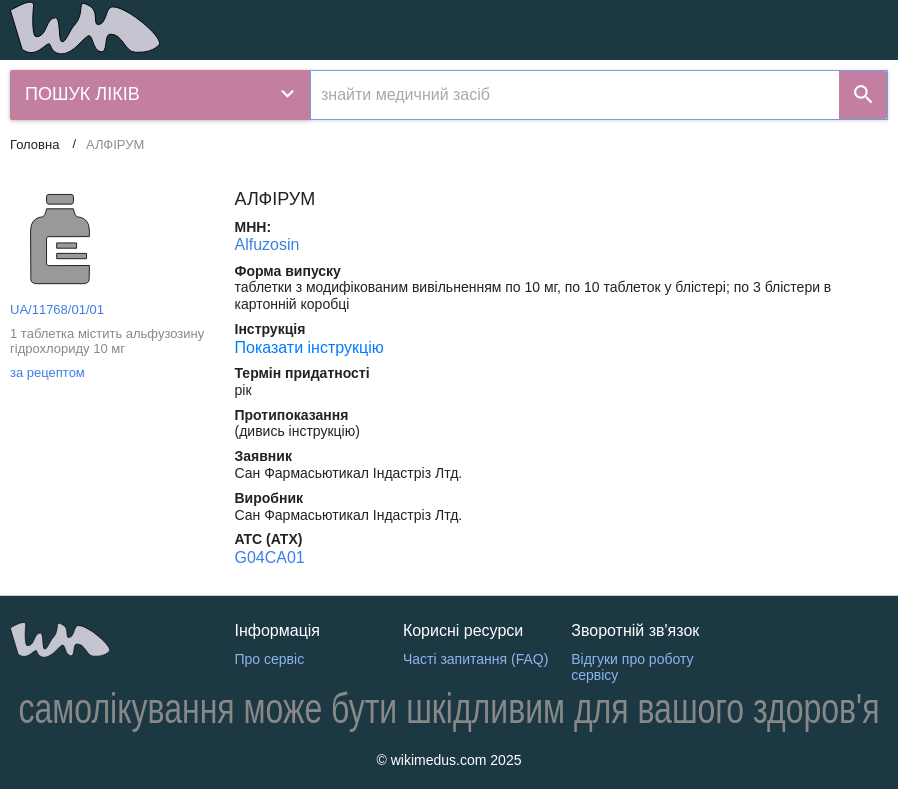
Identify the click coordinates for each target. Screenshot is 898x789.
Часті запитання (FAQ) (475, 659)
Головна (34, 144)
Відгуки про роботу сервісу (632, 667)
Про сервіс (270, 659)
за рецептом (47, 372)
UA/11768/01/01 (57, 309)
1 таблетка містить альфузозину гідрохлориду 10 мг (107, 341)
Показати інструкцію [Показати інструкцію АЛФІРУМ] (309, 347)
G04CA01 (270, 557)
